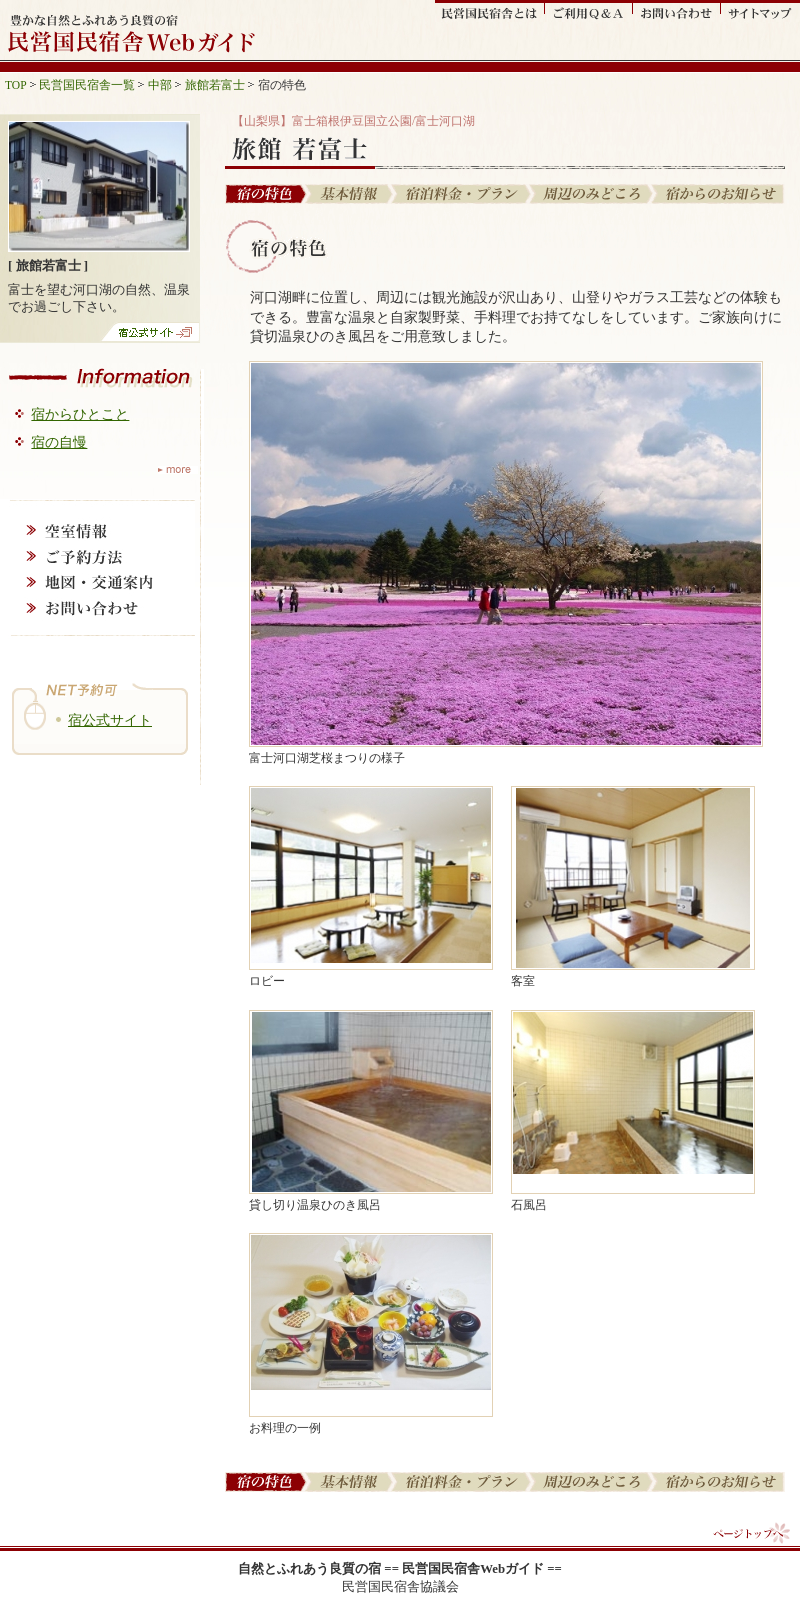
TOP (16, 85)
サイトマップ (760, 11)
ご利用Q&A (589, 11)
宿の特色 (266, 194)
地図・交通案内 (97, 582)
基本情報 (350, 194)
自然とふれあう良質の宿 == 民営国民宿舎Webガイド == (400, 1569)
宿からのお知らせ (719, 194)
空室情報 (97, 530)
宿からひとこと (80, 414)
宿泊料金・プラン (462, 194)
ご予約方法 (97, 556)
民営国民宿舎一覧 (87, 85)
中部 (160, 85)
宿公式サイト (110, 720)
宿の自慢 (59, 442)
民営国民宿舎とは (490, 11)
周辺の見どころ (592, 194)
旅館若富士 (215, 85)
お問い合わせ (677, 11)
